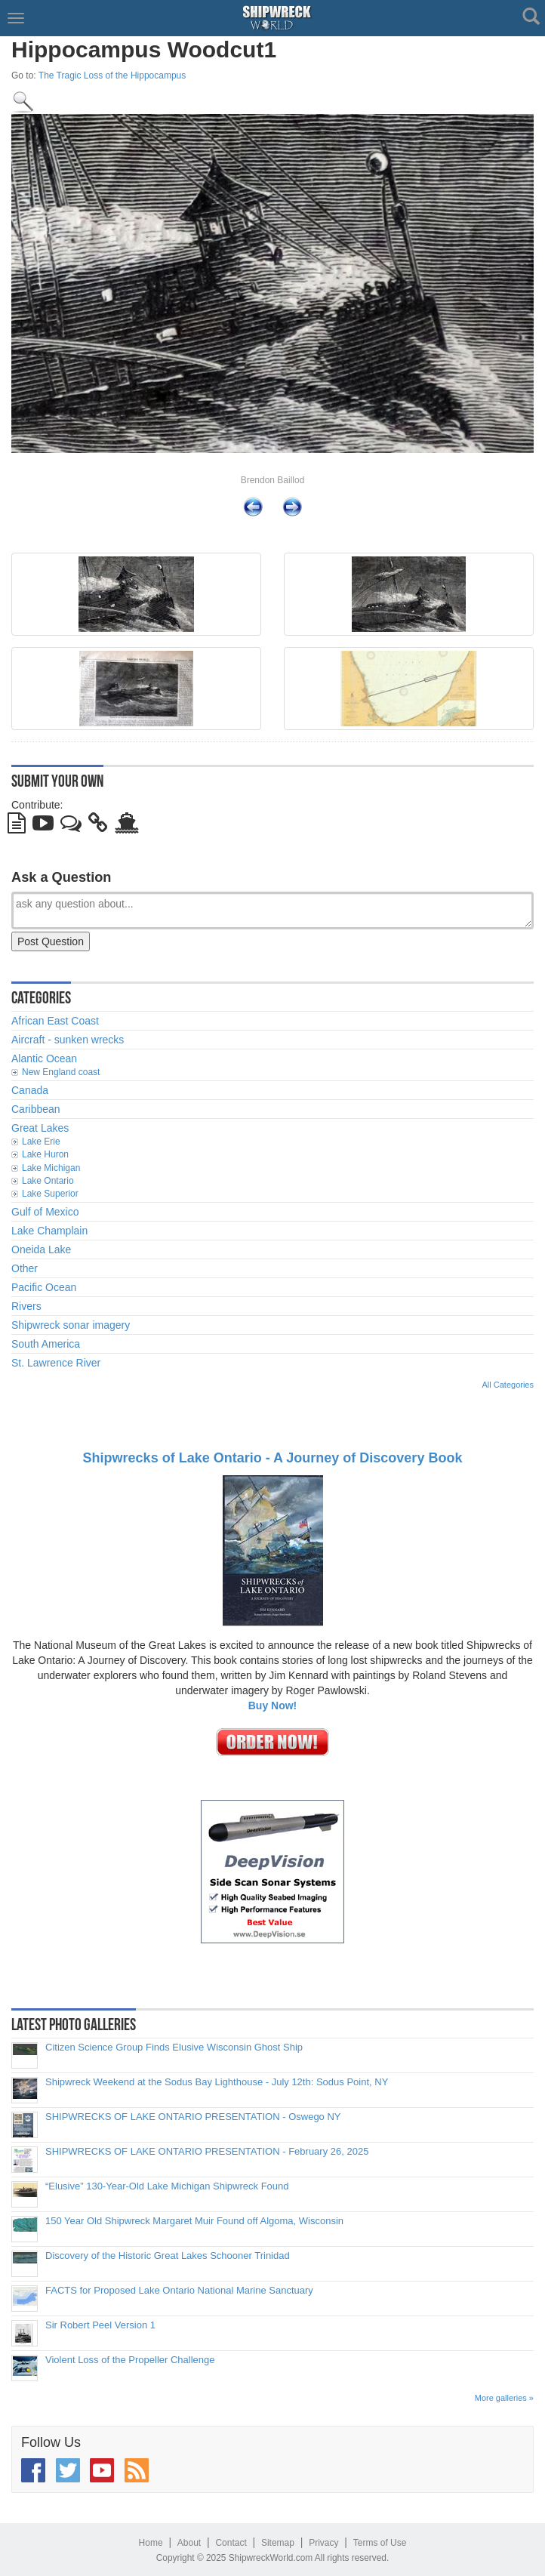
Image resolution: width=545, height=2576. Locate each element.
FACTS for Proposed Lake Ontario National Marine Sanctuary (179, 2290)
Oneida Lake (41, 1249)
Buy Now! (272, 1705)
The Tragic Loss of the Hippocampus (112, 75)
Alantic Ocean (44, 1058)
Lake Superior (50, 1193)
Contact (230, 2542)
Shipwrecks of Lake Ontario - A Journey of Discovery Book (273, 1457)
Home (151, 2542)
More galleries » (504, 2397)
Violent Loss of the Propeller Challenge (130, 2360)
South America (45, 1344)
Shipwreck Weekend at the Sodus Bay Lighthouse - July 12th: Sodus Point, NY (216, 2082)
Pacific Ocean (43, 1287)
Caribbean (35, 1109)
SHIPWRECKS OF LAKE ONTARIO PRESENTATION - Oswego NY (193, 2117)
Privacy (323, 2542)
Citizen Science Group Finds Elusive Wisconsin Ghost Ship (174, 2047)
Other (24, 1268)
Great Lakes (40, 1128)
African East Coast (55, 1021)
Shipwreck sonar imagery (70, 1325)
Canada (29, 1090)
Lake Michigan (51, 1168)
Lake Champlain (49, 1231)
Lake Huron (45, 1154)
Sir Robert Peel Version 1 (100, 2325)
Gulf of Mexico (45, 1212)
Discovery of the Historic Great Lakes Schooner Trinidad (167, 2256)
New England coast (61, 1072)
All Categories (508, 1384)
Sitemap (277, 2542)
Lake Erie (41, 1141)
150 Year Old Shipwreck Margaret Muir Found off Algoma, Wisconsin (194, 2221)
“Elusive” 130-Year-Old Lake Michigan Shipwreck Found (167, 2186)
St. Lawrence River (55, 1363)
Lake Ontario (48, 1181)
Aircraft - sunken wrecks (67, 1040)
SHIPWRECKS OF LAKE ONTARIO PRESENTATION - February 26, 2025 (206, 2151)
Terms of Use (380, 2542)
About (189, 2542)
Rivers (26, 1306)
